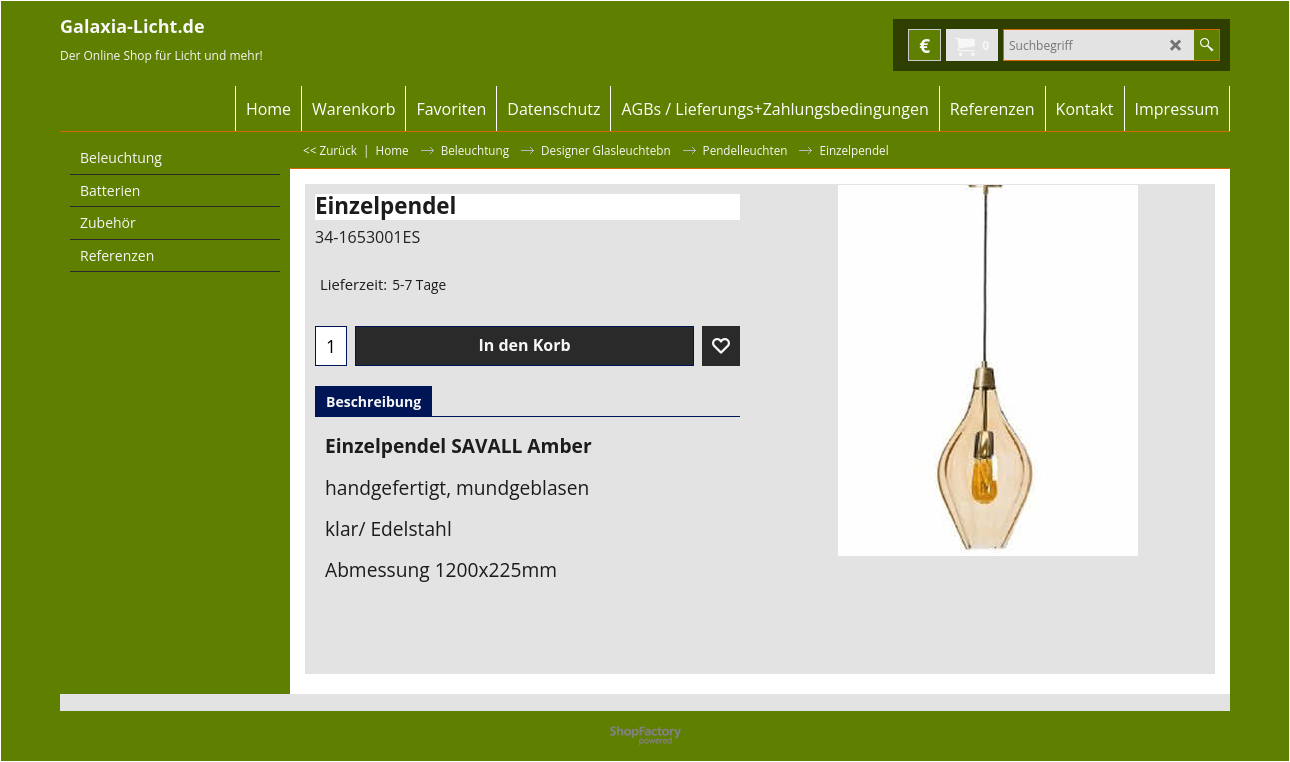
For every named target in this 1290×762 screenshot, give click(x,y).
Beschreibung (373, 401)
